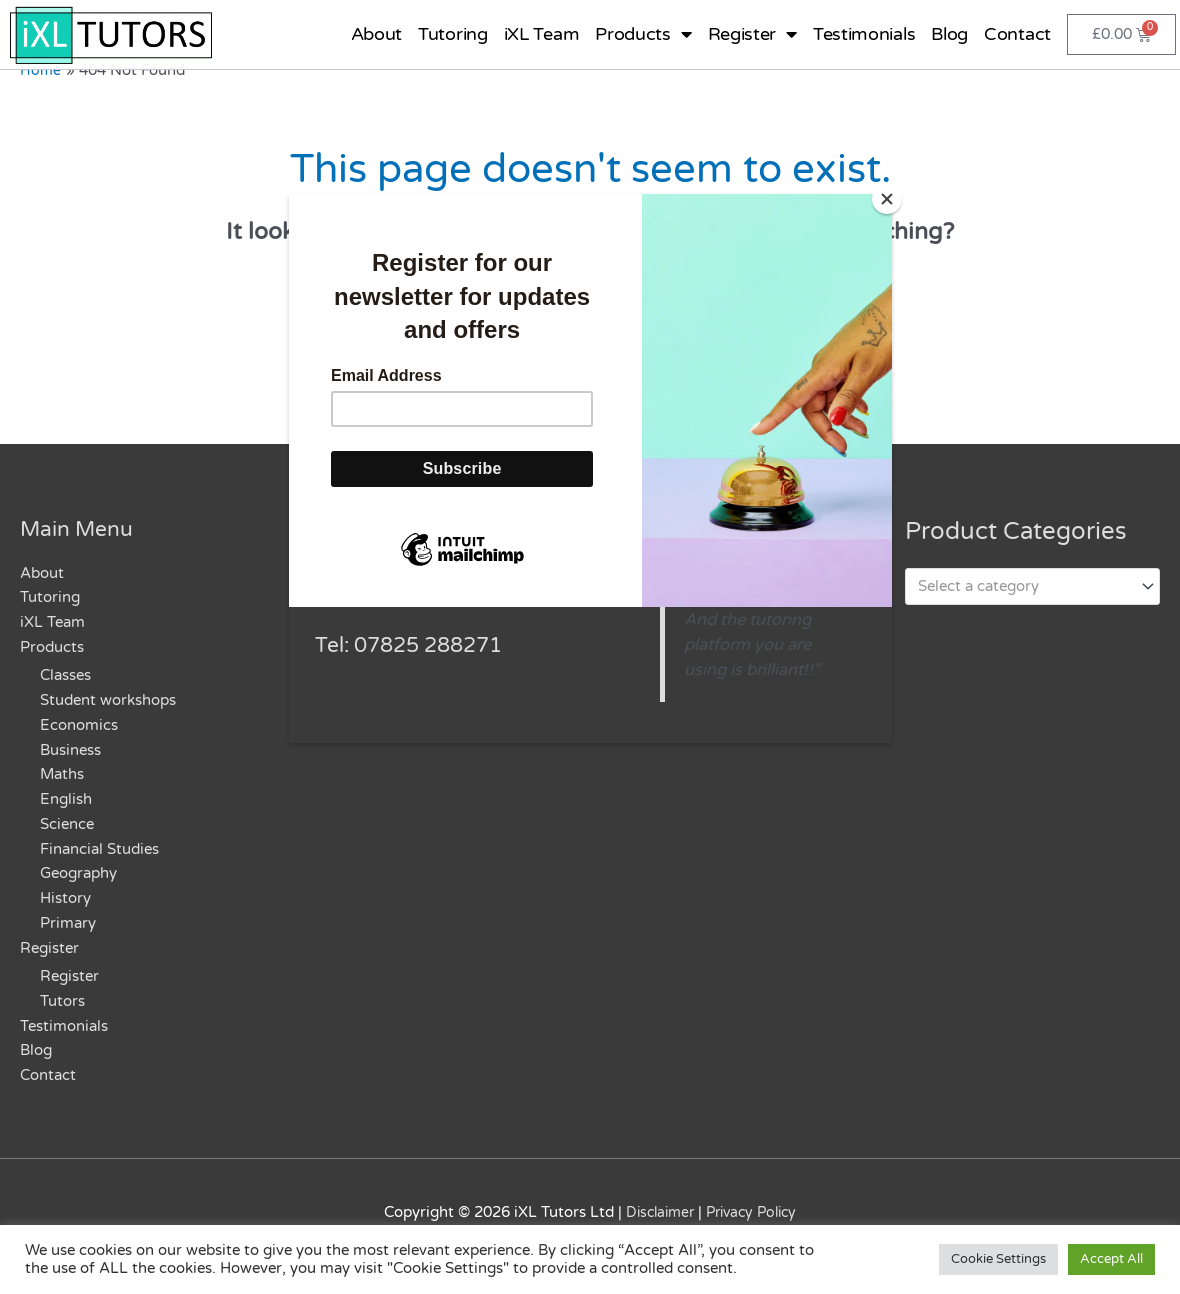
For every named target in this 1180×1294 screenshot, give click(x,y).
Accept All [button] (1111, 1259)
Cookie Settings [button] (998, 1259)
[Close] (887, 199)
